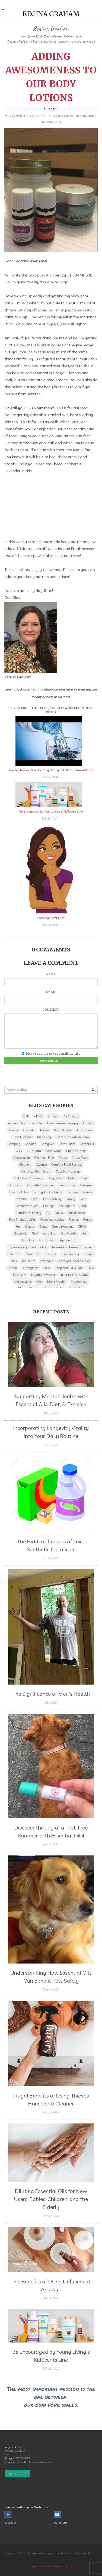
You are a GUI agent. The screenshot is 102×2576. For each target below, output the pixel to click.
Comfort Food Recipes (66, 1164)
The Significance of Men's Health (51, 1693)
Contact (17, 2473)
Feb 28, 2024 (50, 818)
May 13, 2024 (51, 1989)
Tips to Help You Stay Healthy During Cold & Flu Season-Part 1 (51, 770)
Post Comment (51, 1061)
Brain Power (84, 1130)
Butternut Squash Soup (72, 1137)
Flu (48, 1213)
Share (51, 108)
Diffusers (14, 1185)
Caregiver (47, 1144)
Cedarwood (53, 1151)
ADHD (38, 1116)
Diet (84, 1178)
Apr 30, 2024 (51, 2216)
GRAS (82, 1226)
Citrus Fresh (80, 1158)
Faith (35, 1199)
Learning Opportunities (73, 1261)
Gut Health (69, 1233)
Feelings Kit (67, 1206)
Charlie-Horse (76, 1151)
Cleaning (25, 1164)
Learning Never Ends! (51, 918)
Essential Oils (18, 1192)
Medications (23, 1282)
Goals (43, 1226)
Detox (72, 1178)
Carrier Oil (87, 1144)
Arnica (13, 1130)
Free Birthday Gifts (22, 1220)
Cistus (62, 1158)
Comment (51, 1009)
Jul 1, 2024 (51, 1702)
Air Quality (71, 1116)
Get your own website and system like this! (51, 2566)
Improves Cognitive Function (27, 1247)
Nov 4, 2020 (50, 777)
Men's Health (56, 1282)
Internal (50, 1254)
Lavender (46, 1261)
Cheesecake (21, 1158)
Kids (14, 1261)
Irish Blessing (70, 1254)
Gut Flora (49, 1233)
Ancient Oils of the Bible (25, 1123)
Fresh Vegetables (52, 1220)
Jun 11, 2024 (51, 1844)
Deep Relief (55, 1178)
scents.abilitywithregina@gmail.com (32, 2462)
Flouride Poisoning (28, 1213)
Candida (30, 1144)
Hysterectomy (69, 1240)
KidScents (28, 1261)
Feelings (48, 1206)
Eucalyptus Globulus (47, 1192)
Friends (74, 1220)
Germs (29, 1226)
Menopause (79, 1282)
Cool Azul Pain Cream (36, 1171)
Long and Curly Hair (69, 1268)
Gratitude (20, 1233)
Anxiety (87, 1123)
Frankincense (76, 1213)
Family (70, 1199)
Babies (44, 1130)
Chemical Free (44, 1158)
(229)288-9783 (21, 2458)
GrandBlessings (62, 1226)
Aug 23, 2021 (50, 925)
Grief (35, 1233)
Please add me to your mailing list (53, 1053)
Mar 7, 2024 (51, 2298)
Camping (14, 1144)
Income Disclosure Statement (73, 1247)
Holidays (28, 1240)
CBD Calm (34, 1151)
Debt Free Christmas (28, 1178)
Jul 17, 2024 (51, 1558)
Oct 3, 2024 (51, 1413)
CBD (19, 1151)
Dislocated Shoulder (40, 1185)
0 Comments (51, 122)
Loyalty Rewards (43, 1275)
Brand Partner (22, 1137)
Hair (85, 1233)
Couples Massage (68, 1171)
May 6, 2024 (51, 2112)
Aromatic (29, 1130)
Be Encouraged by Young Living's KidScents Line (51, 811)
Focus (59, 1213)
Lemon (12, 1268)
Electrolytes (67, 1185)
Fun (18, 1226)
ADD (26, 1116)
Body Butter (88, 116)
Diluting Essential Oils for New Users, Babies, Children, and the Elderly (51, 2199)
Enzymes (86, 1185)
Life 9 (46, 1268)
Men (39, 1282)
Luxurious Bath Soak (73, 1275)
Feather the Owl (27, 1206)
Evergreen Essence (79, 1192)
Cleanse (41, 1164)
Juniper (88, 1254)
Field (82, 1206)
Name (51, 974)
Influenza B (32, 1254)
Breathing (44, 1137)
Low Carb (20, 1275)
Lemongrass (29, 1268)
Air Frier (53, 1116)
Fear (83, 1199)
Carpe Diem (67, 1144)
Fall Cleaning (52, 1199)
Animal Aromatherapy (62, 1123)
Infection (14, 1254)
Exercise (21, 1199)
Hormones (46, 1240)
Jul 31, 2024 (51, 1445)
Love (90, 1268)
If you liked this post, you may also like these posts (51, 710)
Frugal (87, 1220)
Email (51, 992)
